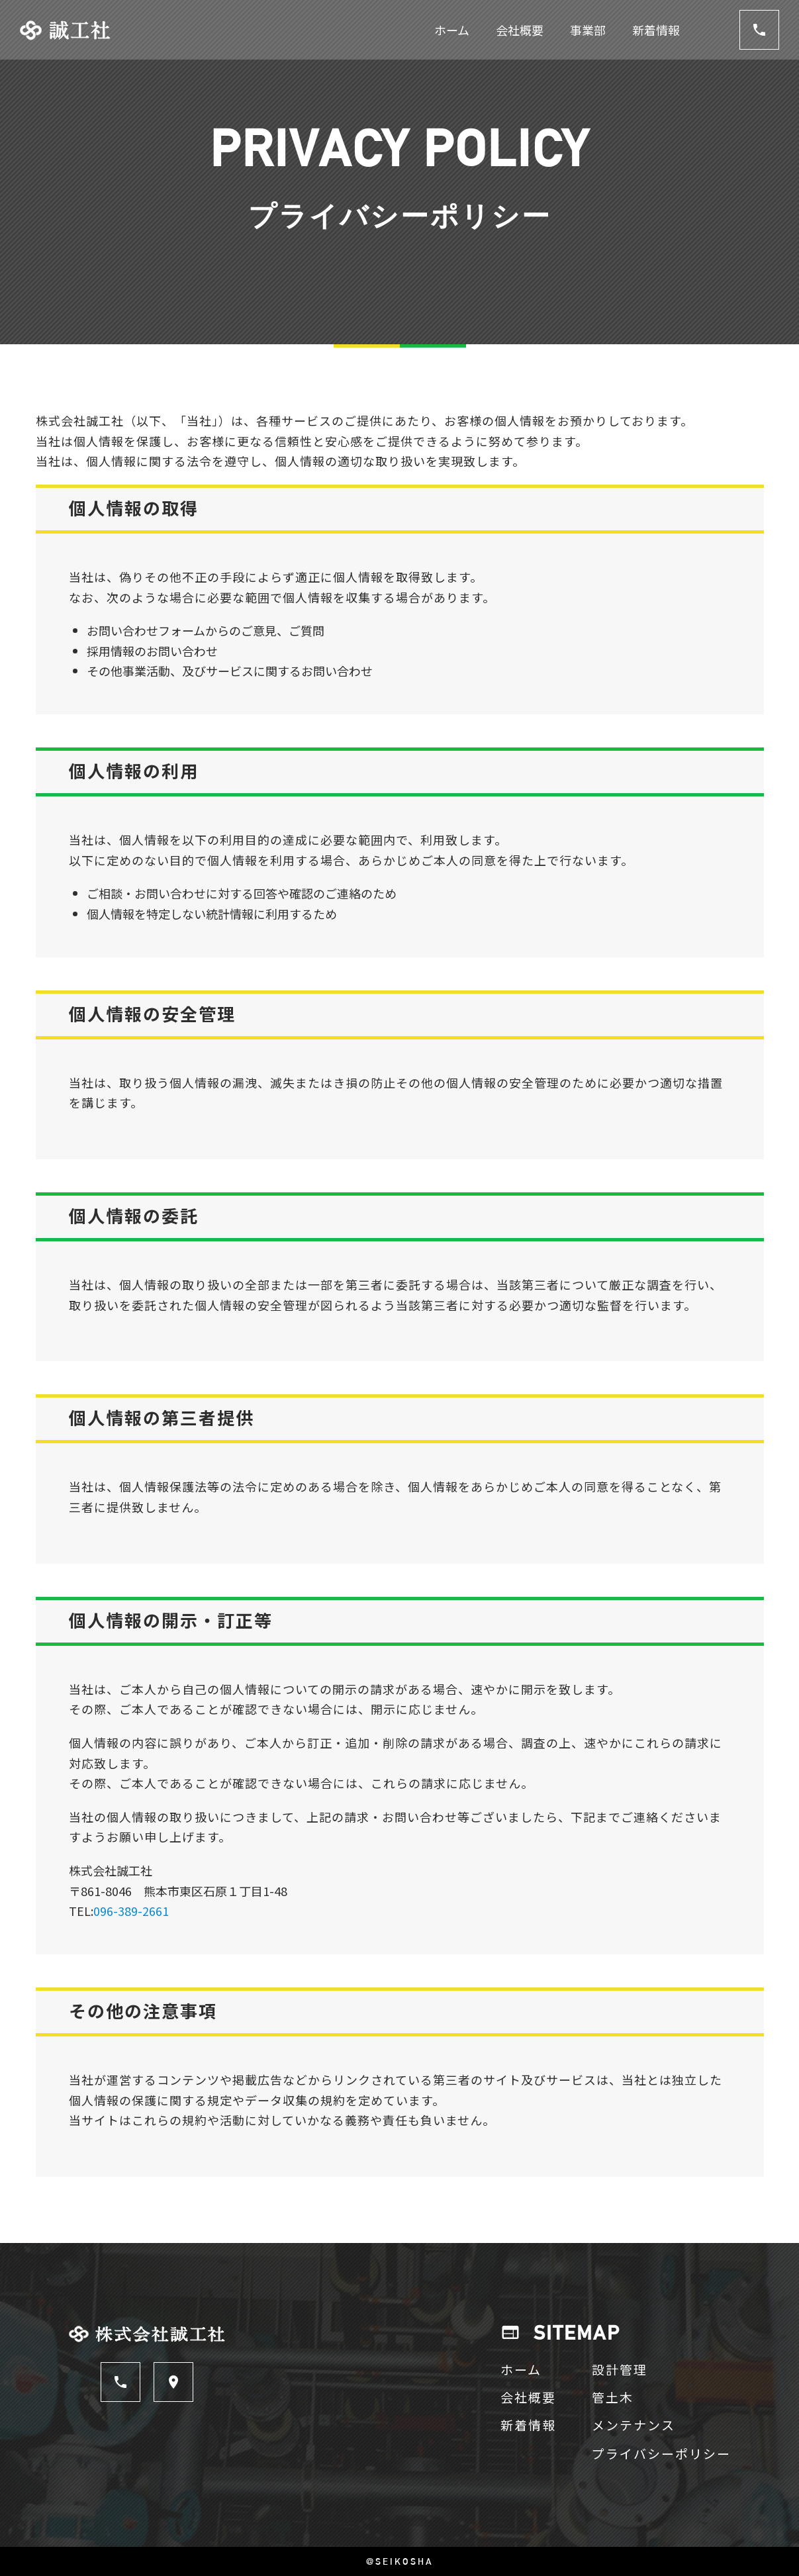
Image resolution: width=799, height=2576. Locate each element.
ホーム (451, 29)
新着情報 (656, 29)
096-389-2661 (131, 1910)
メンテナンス (633, 2425)
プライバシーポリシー (661, 2453)
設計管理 (619, 2369)
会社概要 (519, 29)
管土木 (613, 2397)
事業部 (588, 29)
